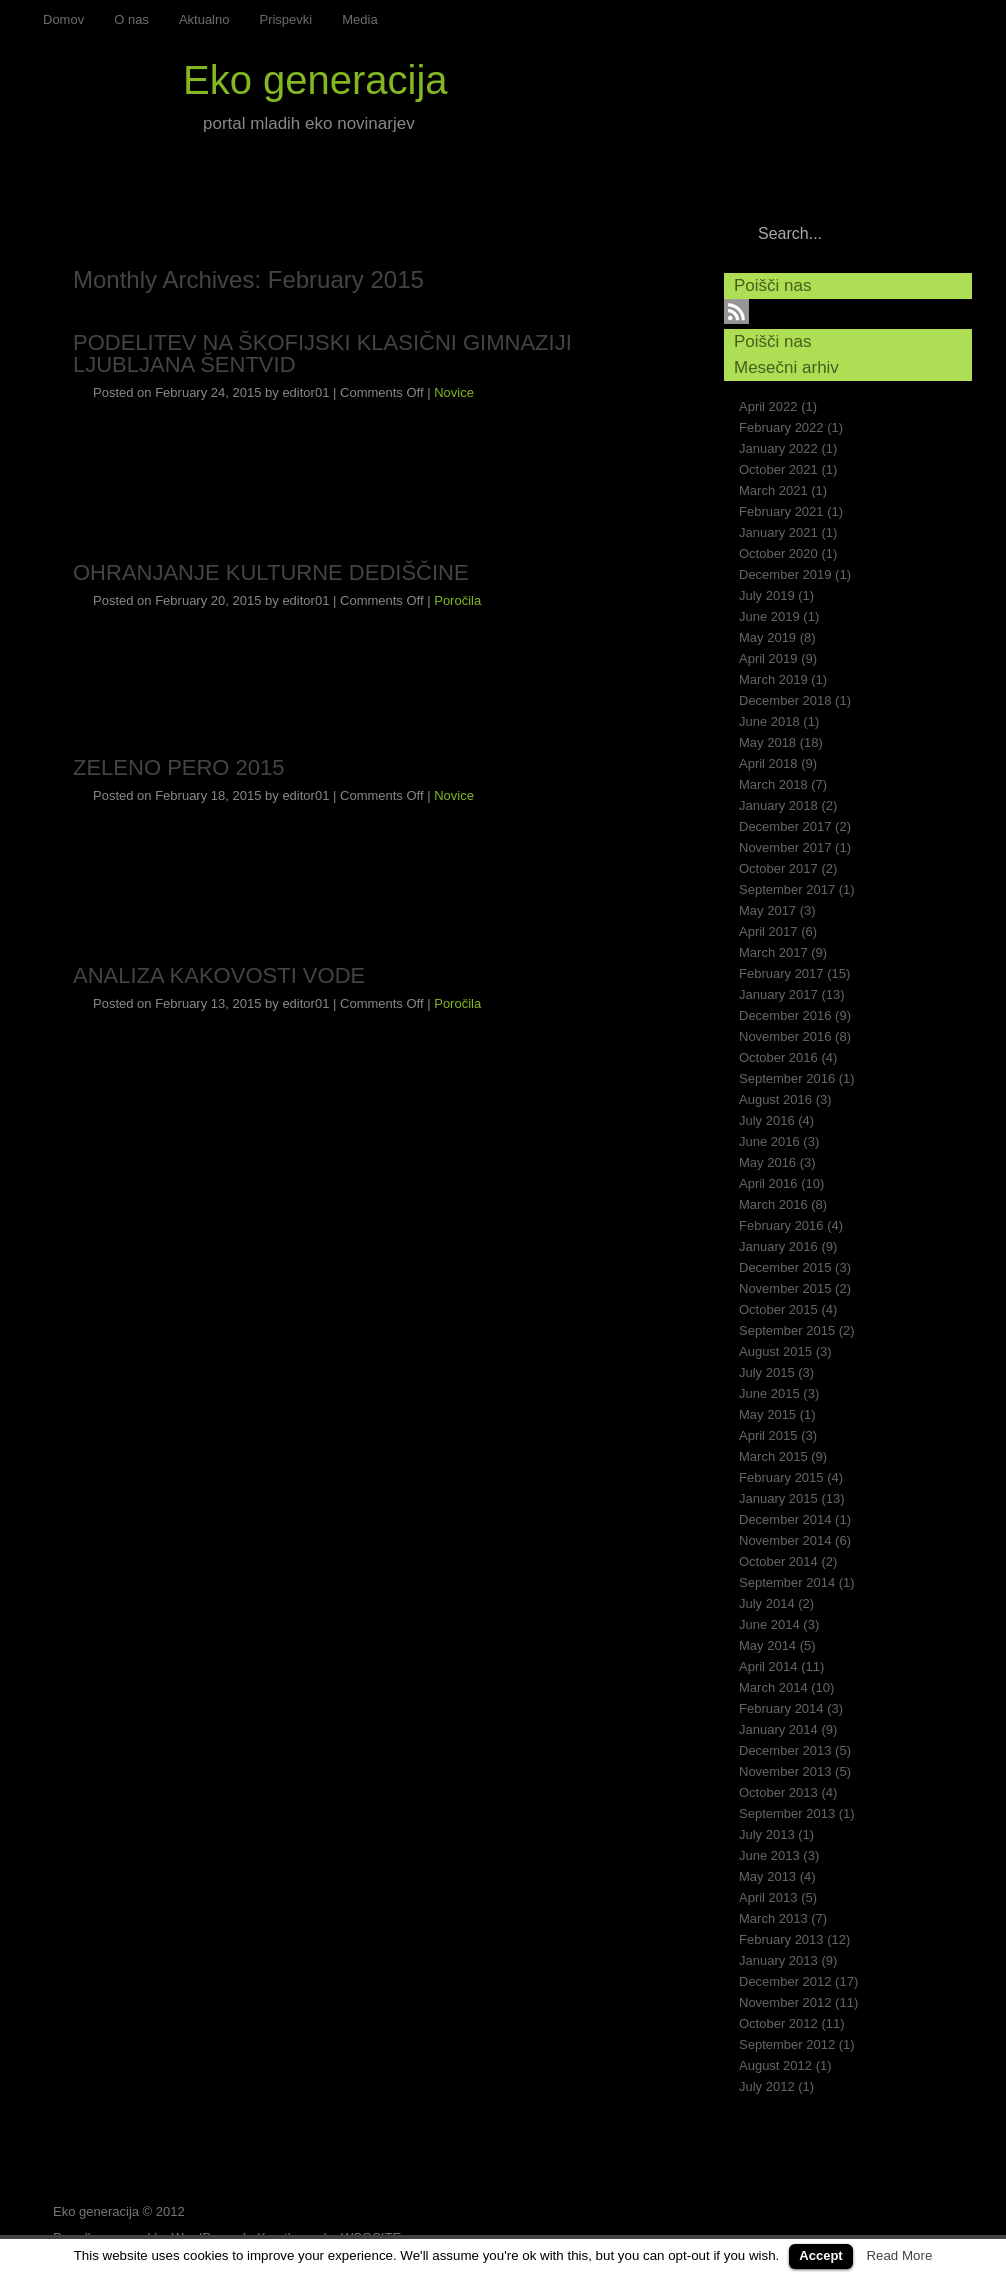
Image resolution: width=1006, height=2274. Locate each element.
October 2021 (778, 469)
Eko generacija (315, 80)
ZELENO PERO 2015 (179, 767)
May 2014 (767, 1645)
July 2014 (767, 1603)
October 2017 (778, 868)
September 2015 (787, 1330)
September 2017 (787, 889)
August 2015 (775, 1351)
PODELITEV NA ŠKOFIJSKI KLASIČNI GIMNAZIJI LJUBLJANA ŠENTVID (322, 353)
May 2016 (767, 1162)
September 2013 (787, 1813)
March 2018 (773, 784)
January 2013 (778, 1960)
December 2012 (785, 1981)
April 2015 (768, 1435)
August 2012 (775, 2065)
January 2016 (778, 1246)
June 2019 (769, 616)
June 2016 (769, 1141)
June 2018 (769, 721)
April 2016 (768, 1183)
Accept (820, 2255)
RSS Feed (976, 22)
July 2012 (767, 2086)
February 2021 (781, 511)
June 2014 (769, 1624)
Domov (63, 19)
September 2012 (787, 2044)
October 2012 (778, 2023)
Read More (899, 2255)
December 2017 (785, 826)
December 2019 (785, 574)
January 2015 (778, 1498)
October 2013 (778, 1792)
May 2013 (767, 1876)
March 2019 (773, 679)
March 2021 (773, 490)
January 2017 (778, 994)
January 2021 (778, 532)
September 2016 (787, 1078)
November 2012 (785, 2002)
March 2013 (773, 1918)
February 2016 (781, 1225)
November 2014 (785, 1540)
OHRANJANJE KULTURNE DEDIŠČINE (271, 572)
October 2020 (778, 553)
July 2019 (767, 595)
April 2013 (768, 1897)
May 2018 (767, 742)
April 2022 (768, 406)
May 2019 (767, 637)
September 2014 (787, 1582)
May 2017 (767, 910)
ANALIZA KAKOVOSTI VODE (219, 975)
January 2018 (778, 805)
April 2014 (768, 1666)
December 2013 (785, 1750)
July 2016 (767, 1120)
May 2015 (767, 1414)
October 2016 (778, 1057)
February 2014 (781, 1708)
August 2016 (775, 1099)
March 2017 (773, 952)
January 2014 (778, 1729)
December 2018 (785, 700)
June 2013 (769, 1855)
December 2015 (785, 1267)
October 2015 (778, 1309)
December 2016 (785, 1015)
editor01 (305, 392)
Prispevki (285, 19)
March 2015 (773, 1456)
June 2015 (769, 1393)
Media (359, 19)
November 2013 (785, 1771)
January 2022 (778, 448)
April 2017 (768, 931)
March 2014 (773, 1687)
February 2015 (781, 1477)
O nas (131, 19)
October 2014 (778, 1561)
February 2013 (781, 1939)
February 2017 (781, 973)
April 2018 (768, 763)
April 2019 (768, 658)
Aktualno (204, 19)
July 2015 (767, 1372)
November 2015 (785, 1288)
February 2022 (781, 427)
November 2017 (785, 847)
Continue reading (596, 475)
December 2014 (785, 1519)
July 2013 (767, 1834)
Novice (454, 392)
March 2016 (773, 1204)
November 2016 (785, 1036)
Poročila (457, 600)
